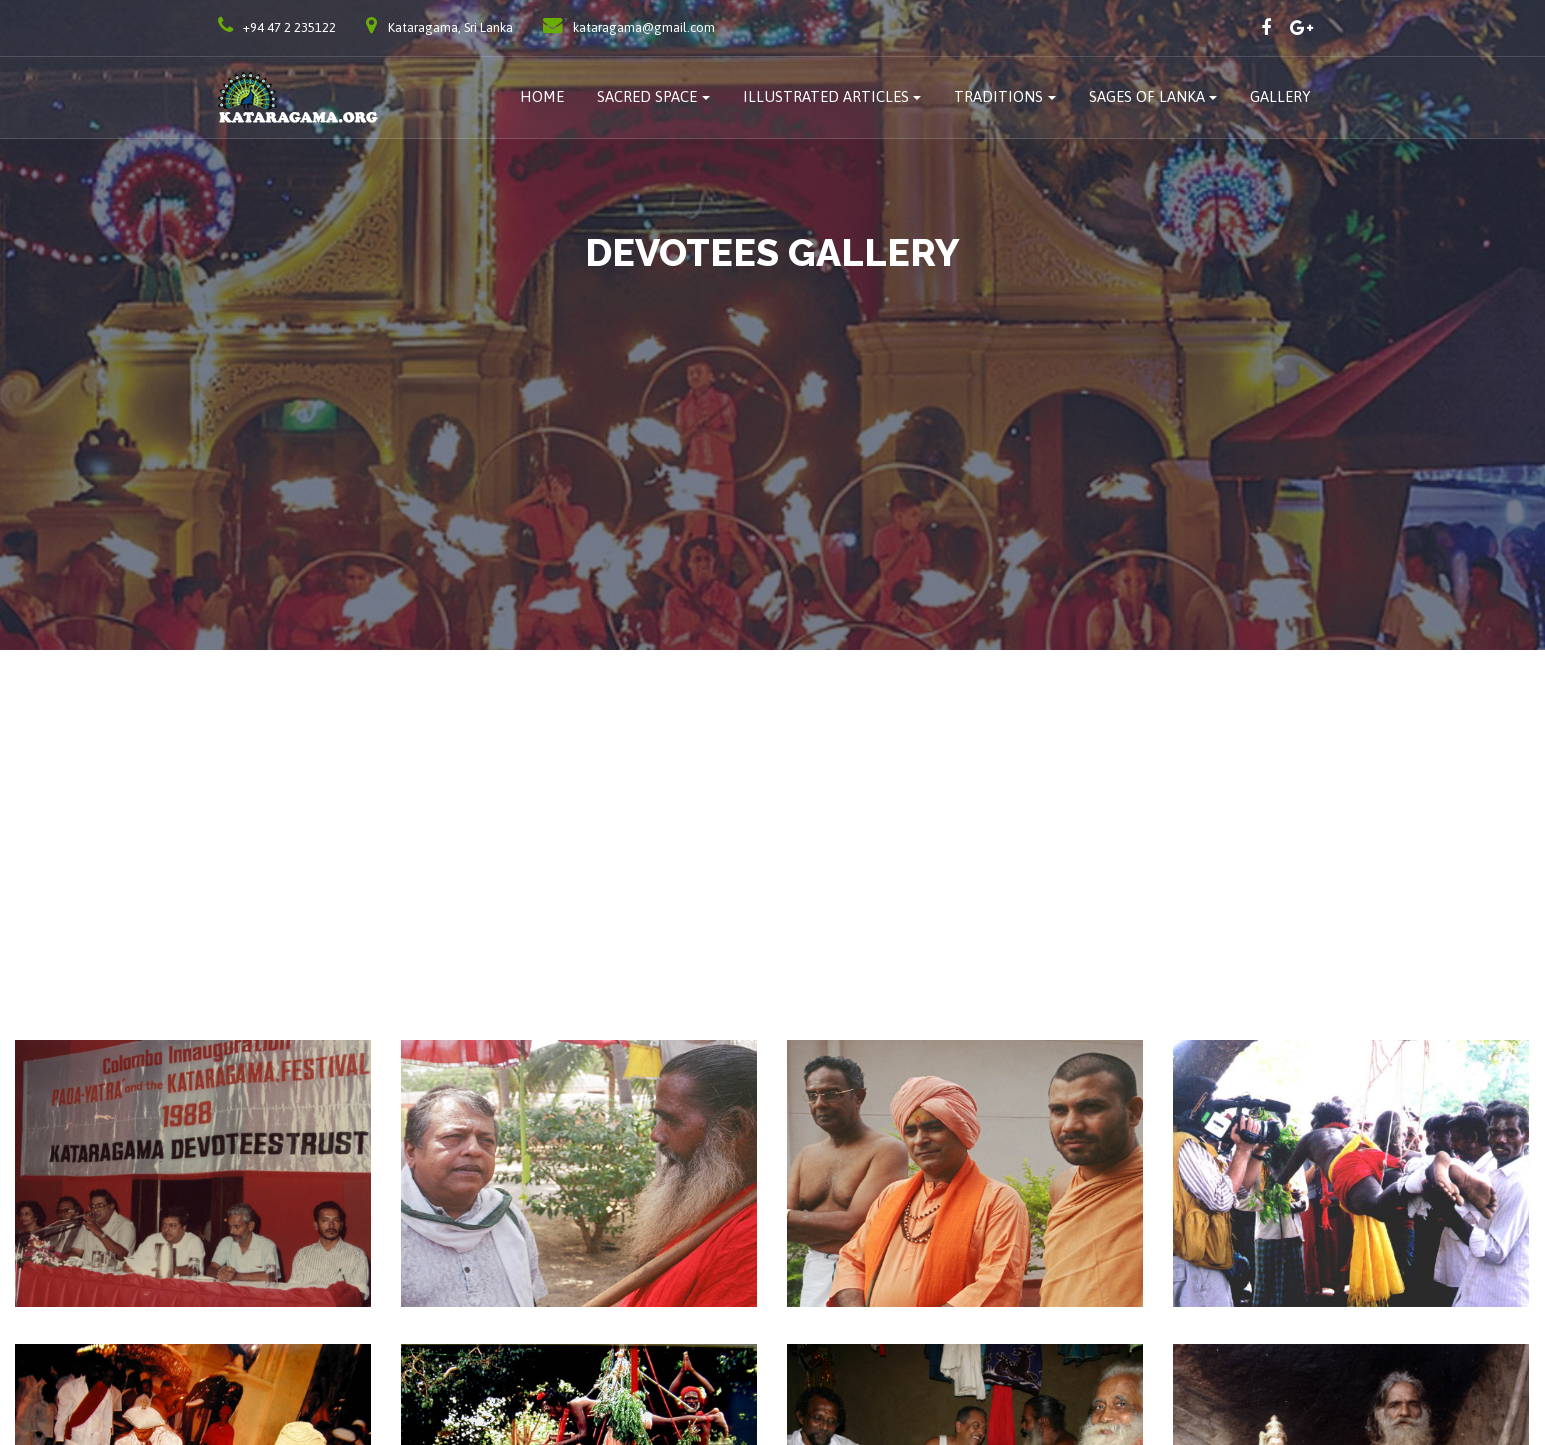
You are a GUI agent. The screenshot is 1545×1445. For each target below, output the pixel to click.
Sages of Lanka (1147, 96)
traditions (998, 96)
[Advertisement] (773, 800)
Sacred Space (647, 96)
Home (542, 96)
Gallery (1280, 96)
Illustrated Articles (826, 96)
